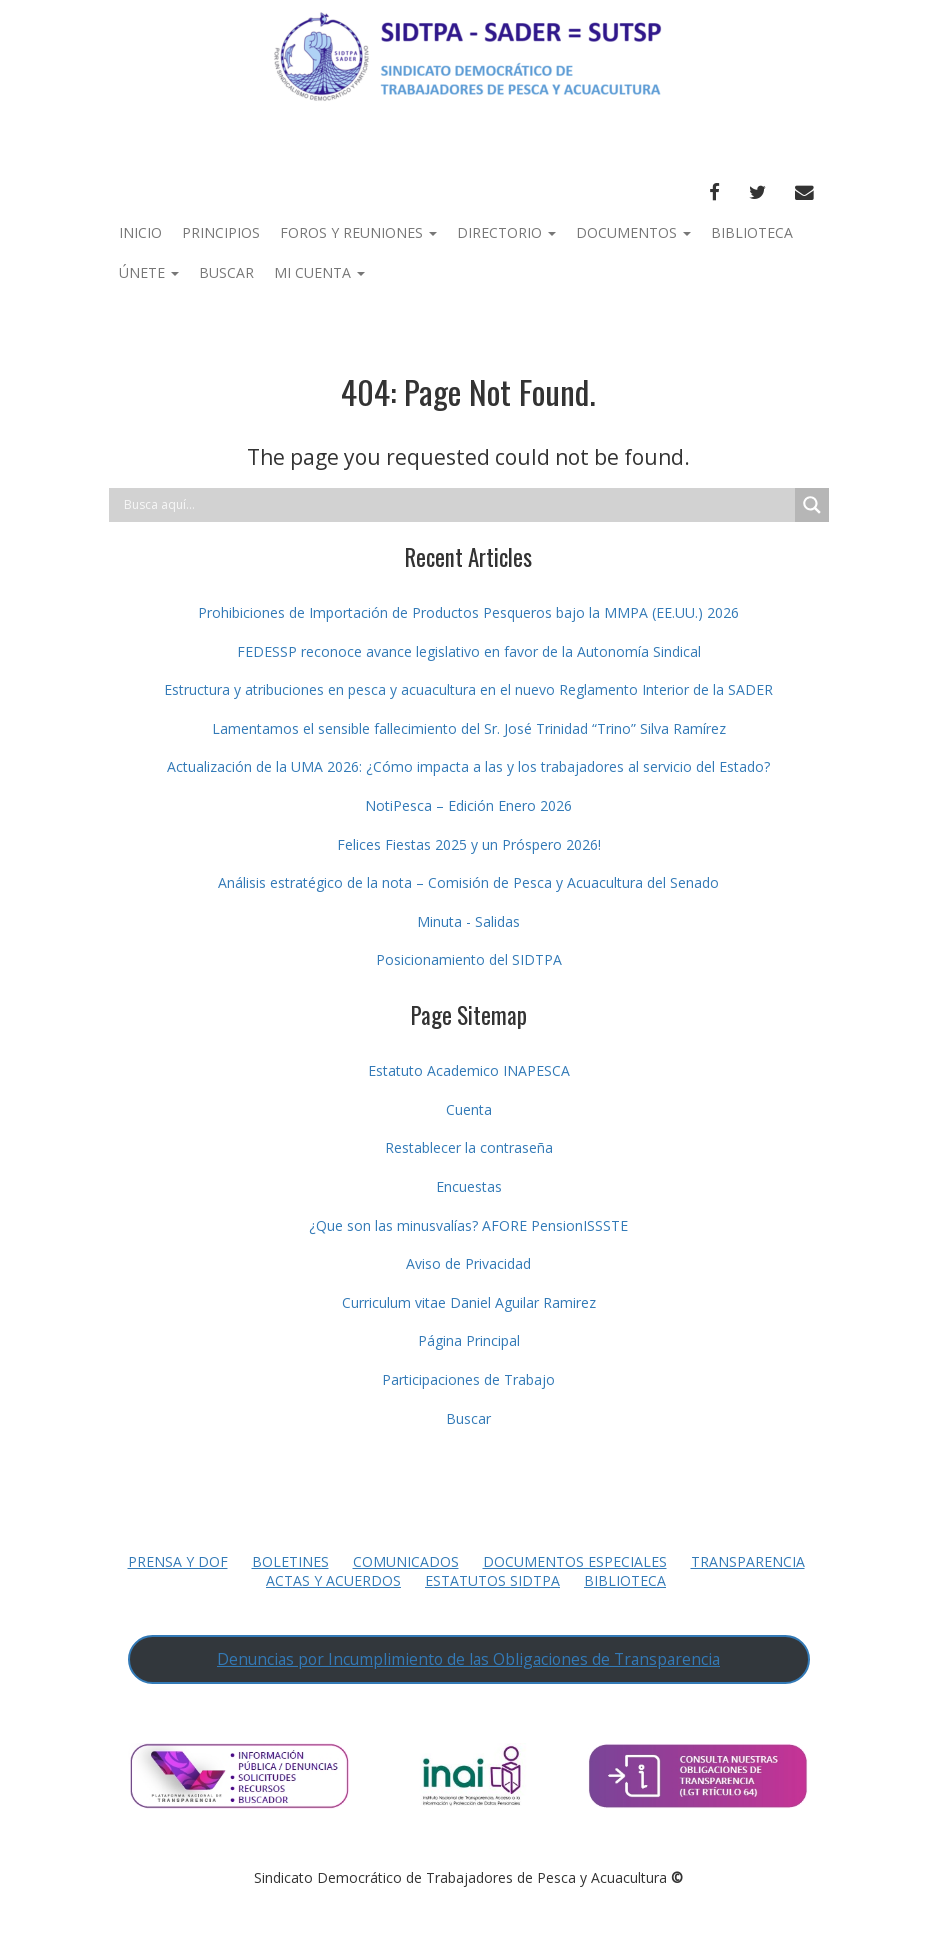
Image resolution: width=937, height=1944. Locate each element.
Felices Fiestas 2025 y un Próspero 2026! (469, 844)
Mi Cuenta (319, 272)
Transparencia (748, 1561)
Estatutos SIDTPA (492, 1580)
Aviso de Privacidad (468, 1263)
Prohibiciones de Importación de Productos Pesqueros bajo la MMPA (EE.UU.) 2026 (468, 612)
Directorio (506, 232)
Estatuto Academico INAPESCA (469, 1070)
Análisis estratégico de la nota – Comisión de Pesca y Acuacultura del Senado (468, 882)
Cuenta (469, 1109)
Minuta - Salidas (468, 921)
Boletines (290, 1561)
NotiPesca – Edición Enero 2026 (468, 805)
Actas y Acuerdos (333, 1580)
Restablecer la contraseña (469, 1147)
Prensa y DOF (178, 1561)
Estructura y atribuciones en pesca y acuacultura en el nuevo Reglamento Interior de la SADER (468, 689)
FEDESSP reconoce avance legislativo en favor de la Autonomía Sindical (469, 651)
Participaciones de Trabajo (468, 1379)
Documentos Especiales (575, 1561)
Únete (149, 272)
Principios (221, 232)
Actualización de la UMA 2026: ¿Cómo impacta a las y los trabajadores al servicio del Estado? (468, 766)
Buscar (226, 272)
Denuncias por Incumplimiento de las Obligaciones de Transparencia (468, 1659)
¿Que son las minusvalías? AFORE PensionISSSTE (468, 1225)
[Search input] (457, 505)
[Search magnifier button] (812, 505)
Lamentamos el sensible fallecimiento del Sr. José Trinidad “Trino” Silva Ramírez (469, 728)
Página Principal (469, 1340)
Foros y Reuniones (358, 232)
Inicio (140, 232)
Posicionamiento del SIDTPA (469, 959)
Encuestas (469, 1186)
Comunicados (406, 1561)
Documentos (633, 232)
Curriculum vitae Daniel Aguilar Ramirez (469, 1302)
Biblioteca (752, 232)
